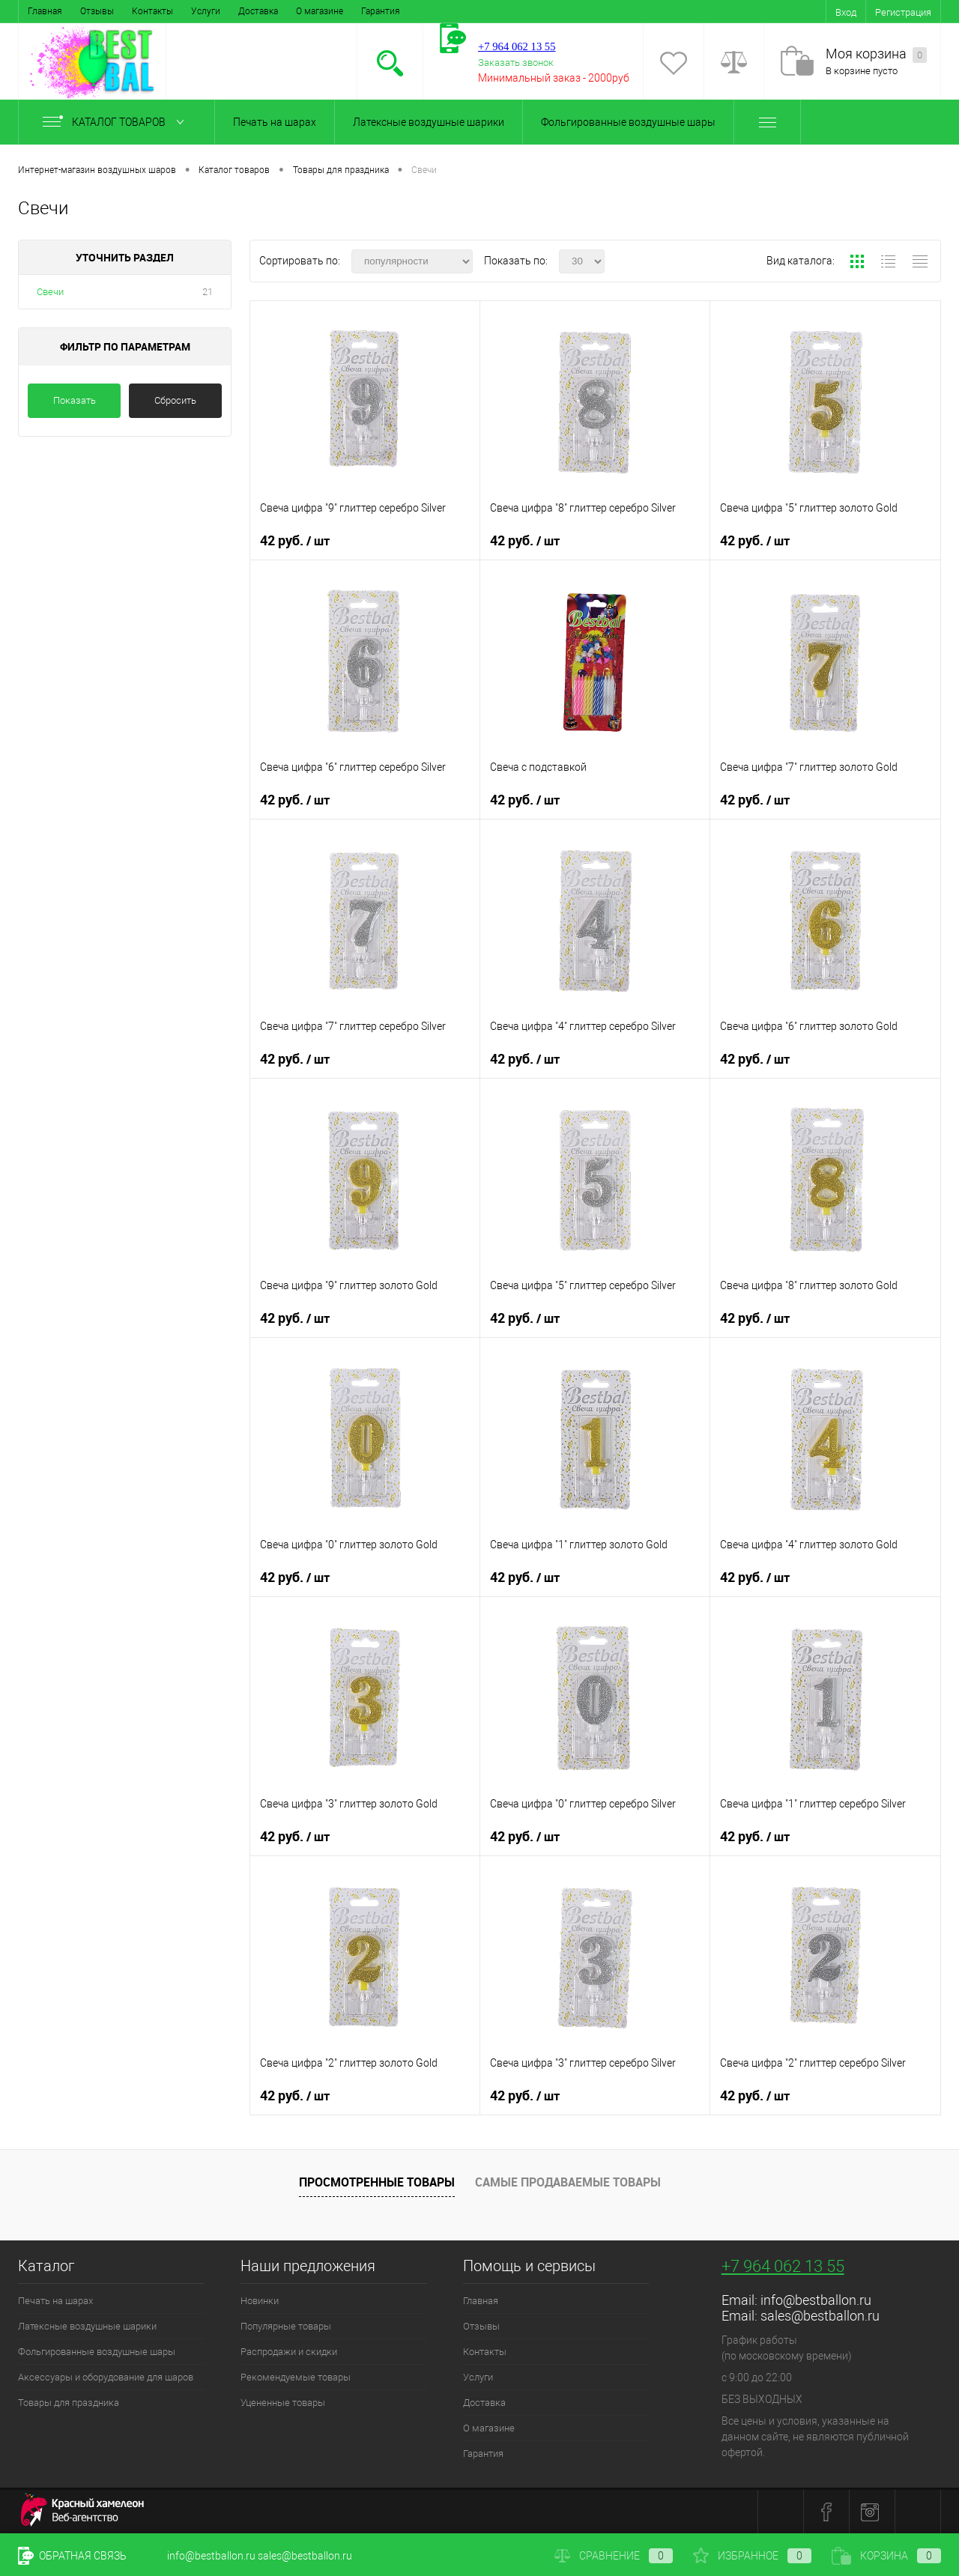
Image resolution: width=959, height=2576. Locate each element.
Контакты (152, 11)
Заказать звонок (516, 62)
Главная (45, 11)
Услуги (205, 11)
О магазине (319, 11)
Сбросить (175, 400)
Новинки (259, 2300)
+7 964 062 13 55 (782, 2266)
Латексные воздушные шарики (428, 122)
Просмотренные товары (377, 2182)
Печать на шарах (274, 122)
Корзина (886, 2556)
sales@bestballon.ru (820, 2316)
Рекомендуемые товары (295, 2377)
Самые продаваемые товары (568, 2182)
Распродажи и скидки (288, 2351)
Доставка (258, 11)
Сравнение (613, 2556)
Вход (845, 12)
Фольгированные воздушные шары (628, 122)
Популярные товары (285, 2326)
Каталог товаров (116, 122)
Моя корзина (876, 54)
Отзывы (97, 11)
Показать (74, 400)
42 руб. (295, 541)
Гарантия (380, 11)
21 (207, 291)
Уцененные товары (282, 2402)
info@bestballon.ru (815, 2300)
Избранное (752, 2556)
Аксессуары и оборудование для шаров (105, 2377)
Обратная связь (72, 2556)
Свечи (50, 291)
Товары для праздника (68, 2402)
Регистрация (903, 12)
